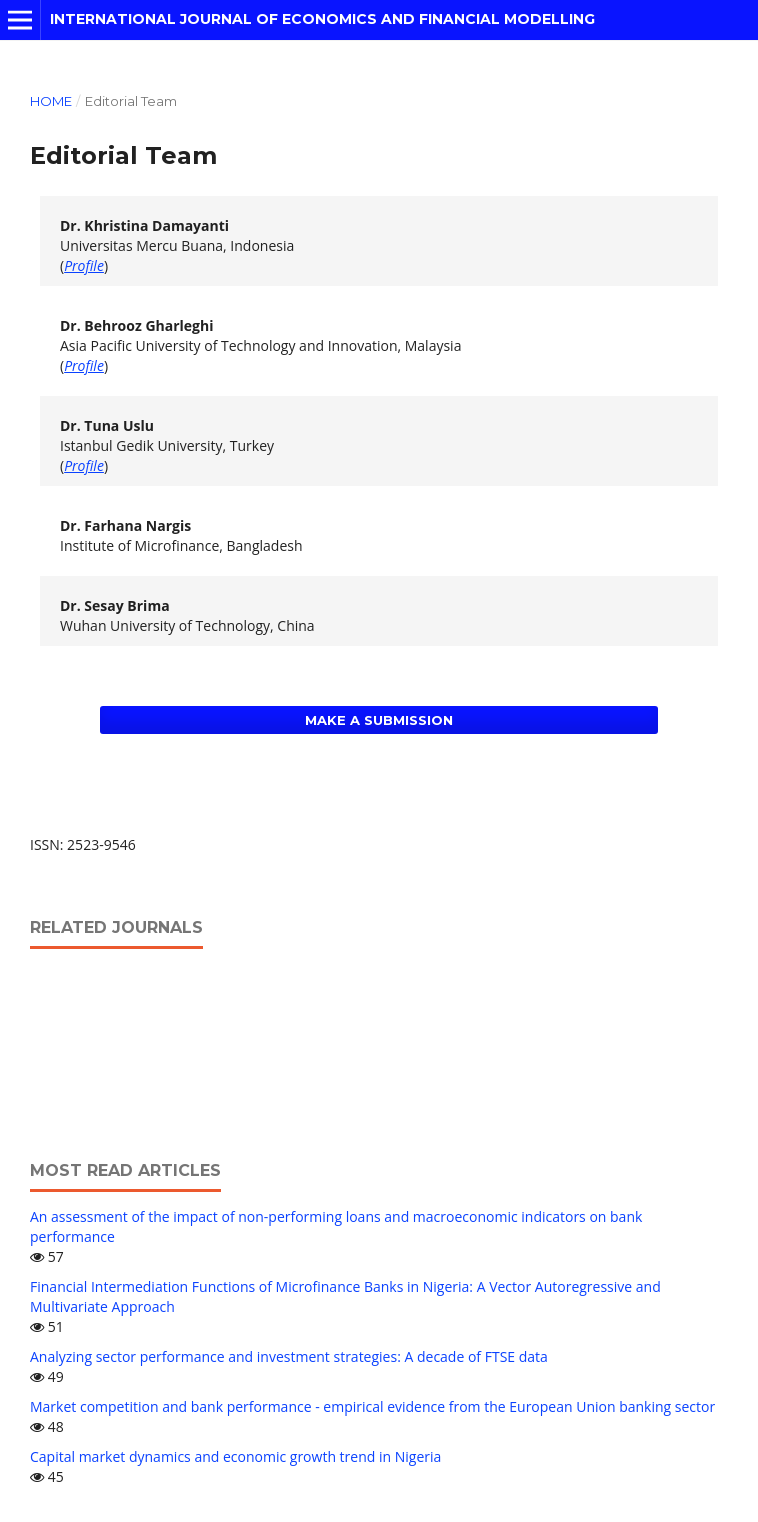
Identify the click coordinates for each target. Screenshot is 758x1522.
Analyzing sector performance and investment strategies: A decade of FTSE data (289, 1356)
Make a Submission (379, 720)
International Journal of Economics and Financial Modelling (322, 19)
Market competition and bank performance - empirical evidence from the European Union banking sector (372, 1406)
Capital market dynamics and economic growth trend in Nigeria (235, 1456)
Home (51, 101)
